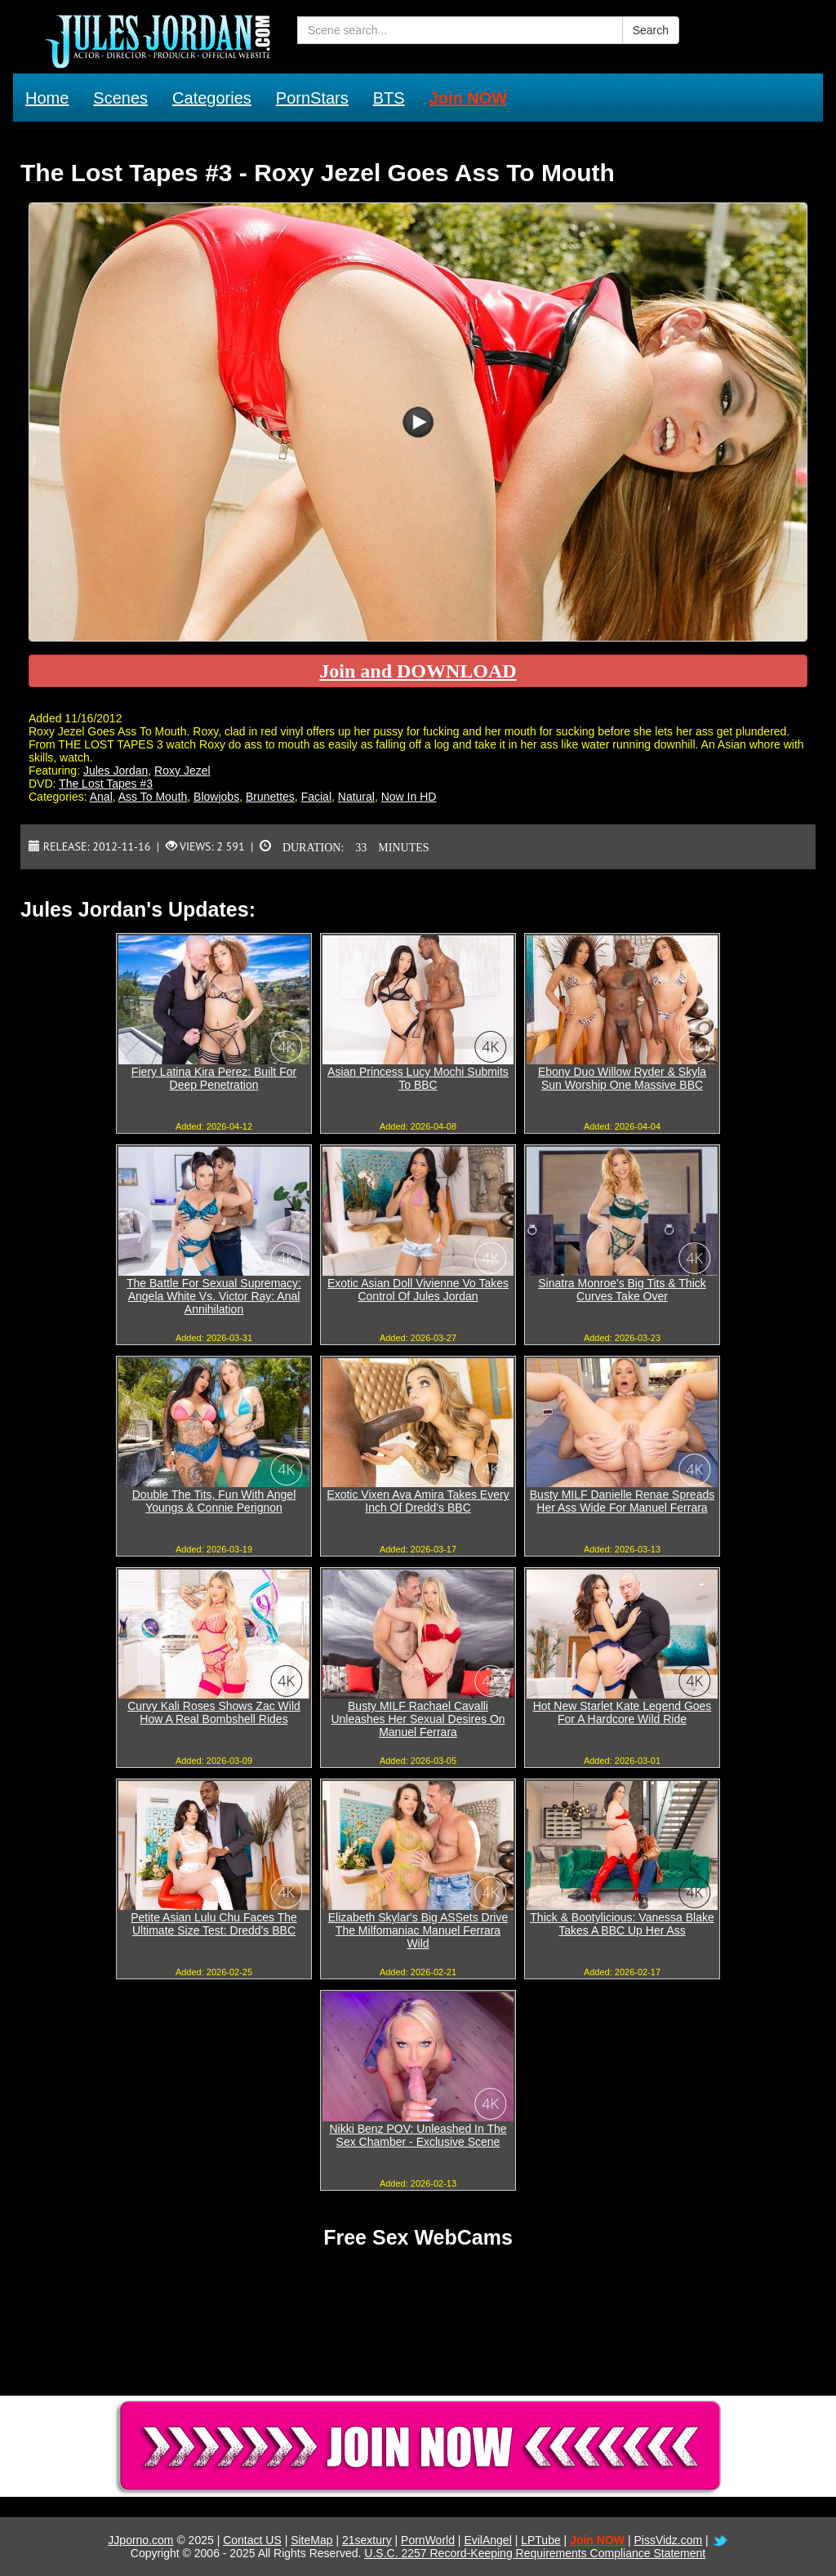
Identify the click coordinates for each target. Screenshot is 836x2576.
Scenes (120, 98)
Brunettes (270, 796)
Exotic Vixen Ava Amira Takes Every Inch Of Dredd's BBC (418, 1501)
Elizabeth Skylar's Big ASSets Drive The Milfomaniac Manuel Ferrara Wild (418, 1930)
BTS (389, 98)
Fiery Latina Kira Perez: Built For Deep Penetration (213, 1078)
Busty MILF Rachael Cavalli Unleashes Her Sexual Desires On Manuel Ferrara (418, 1719)
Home (47, 98)
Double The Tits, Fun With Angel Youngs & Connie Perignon (214, 1501)
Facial (316, 796)
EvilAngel (487, 2540)
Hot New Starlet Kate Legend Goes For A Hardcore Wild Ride (622, 1712)
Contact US (252, 2540)
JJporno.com (140, 2540)
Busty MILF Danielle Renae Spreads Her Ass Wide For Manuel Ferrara (622, 1501)
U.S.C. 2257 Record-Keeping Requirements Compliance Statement (534, 2553)
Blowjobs (216, 796)
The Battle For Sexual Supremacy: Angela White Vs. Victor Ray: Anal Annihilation (214, 1296)
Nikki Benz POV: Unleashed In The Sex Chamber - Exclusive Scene (417, 2135)
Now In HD (409, 796)
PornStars (312, 98)
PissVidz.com (668, 2540)
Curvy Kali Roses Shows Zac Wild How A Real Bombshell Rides (213, 1712)
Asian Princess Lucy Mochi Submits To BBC (418, 1078)
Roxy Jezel (182, 770)
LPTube (541, 2540)
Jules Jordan (115, 770)
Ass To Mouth (153, 796)
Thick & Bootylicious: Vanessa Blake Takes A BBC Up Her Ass (622, 1924)
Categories (211, 98)
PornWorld (428, 2540)
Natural (356, 796)
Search (651, 30)
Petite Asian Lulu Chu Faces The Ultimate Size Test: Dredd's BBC (214, 1924)
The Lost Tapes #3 (106, 783)
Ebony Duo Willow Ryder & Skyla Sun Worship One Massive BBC (622, 1078)
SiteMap (311, 2540)
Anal (101, 796)
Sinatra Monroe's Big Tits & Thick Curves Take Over (622, 1290)
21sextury (367, 2540)
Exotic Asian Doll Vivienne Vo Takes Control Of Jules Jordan (418, 1290)
